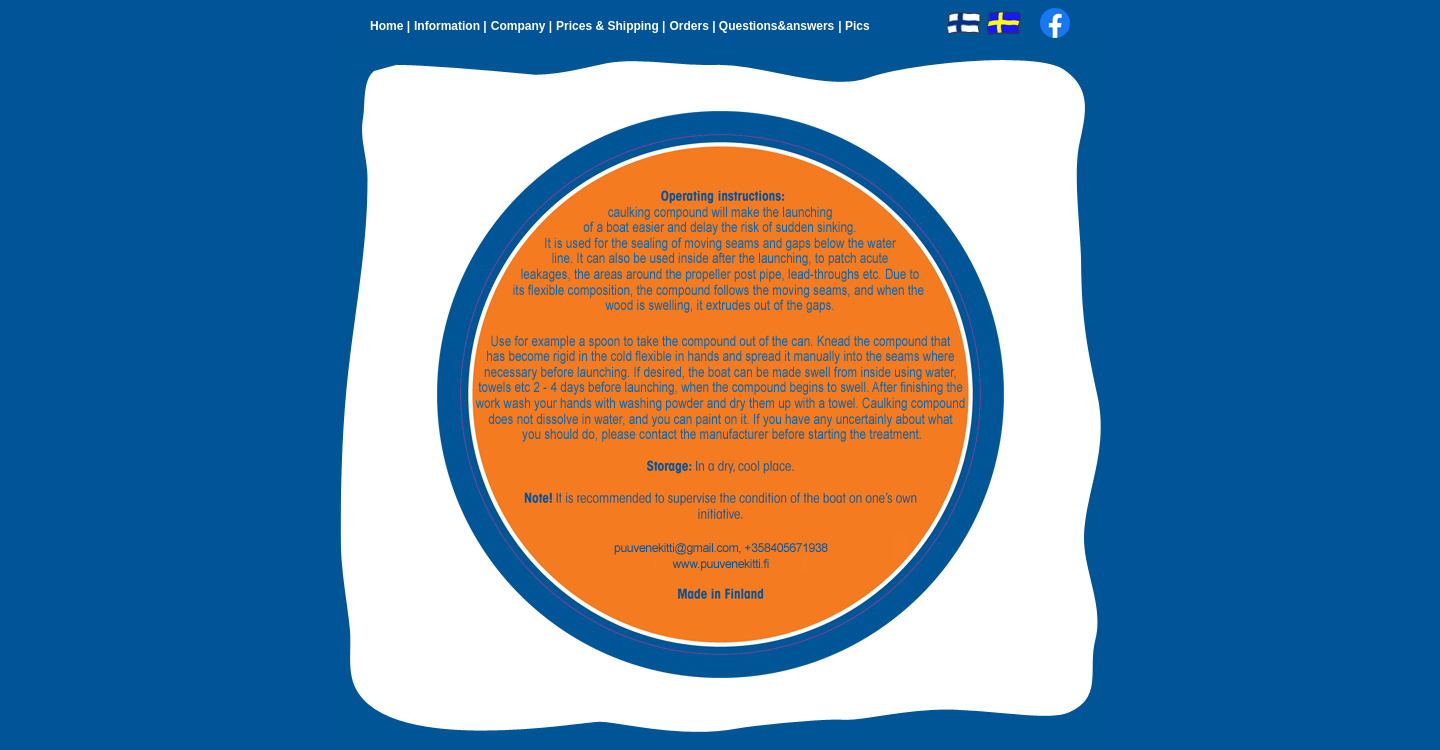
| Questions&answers (773, 26)
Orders (690, 26)
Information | (450, 26)
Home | (390, 26)
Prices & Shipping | (610, 26)
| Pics (853, 26)
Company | (521, 26)
